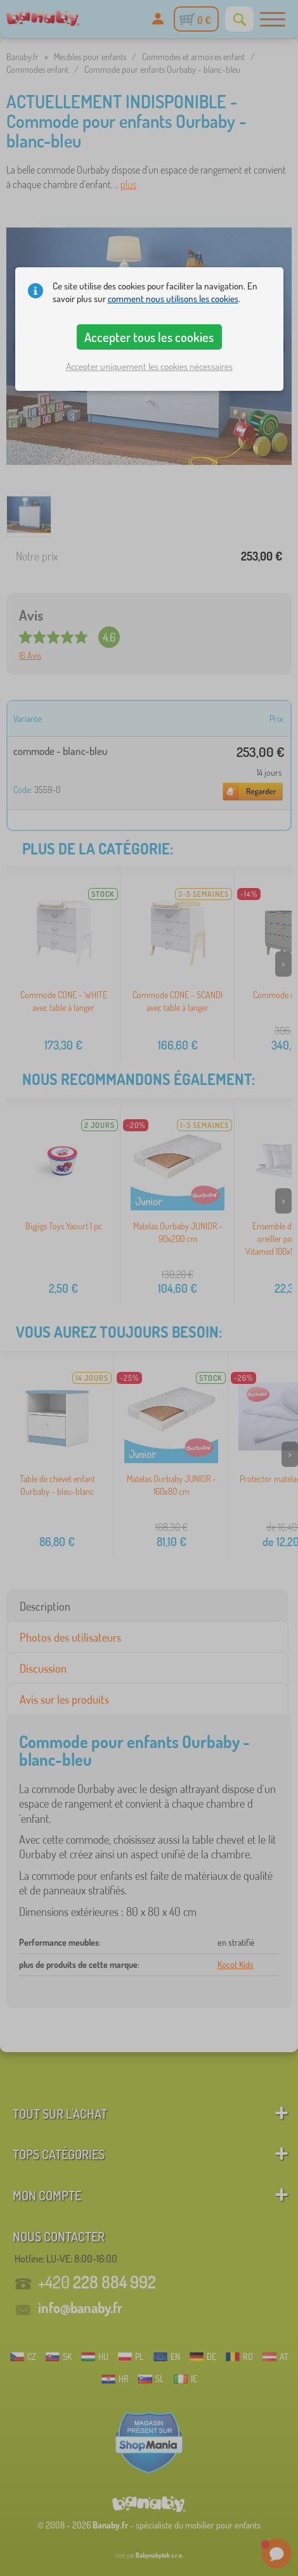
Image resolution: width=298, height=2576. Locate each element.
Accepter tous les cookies (149, 337)
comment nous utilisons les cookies (173, 299)
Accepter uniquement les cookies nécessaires (149, 366)
